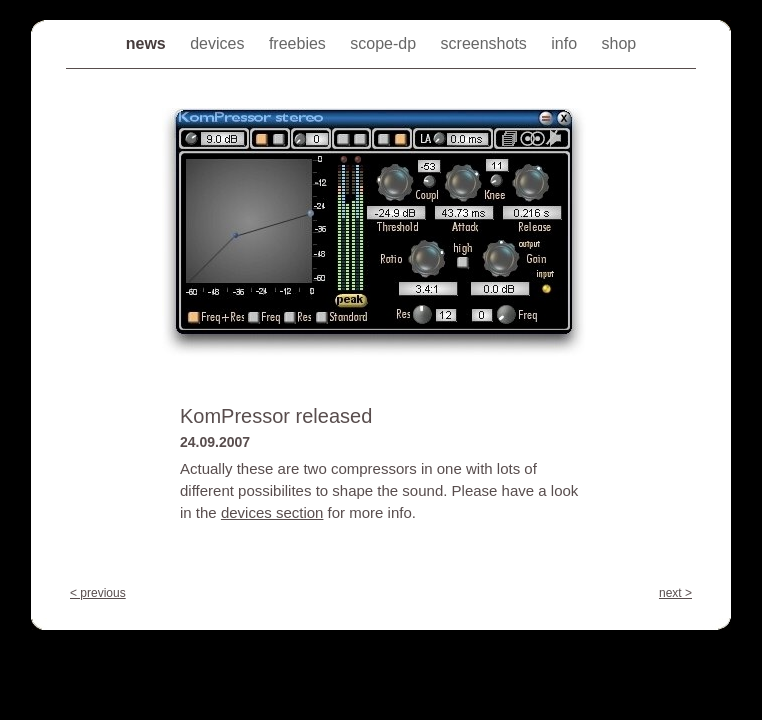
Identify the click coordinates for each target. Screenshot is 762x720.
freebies (299, 43)
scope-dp (385, 43)
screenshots (486, 43)
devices (219, 43)
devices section (272, 512)
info (566, 43)
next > (675, 593)
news (148, 43)
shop (619, 43)
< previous (98, 593)
